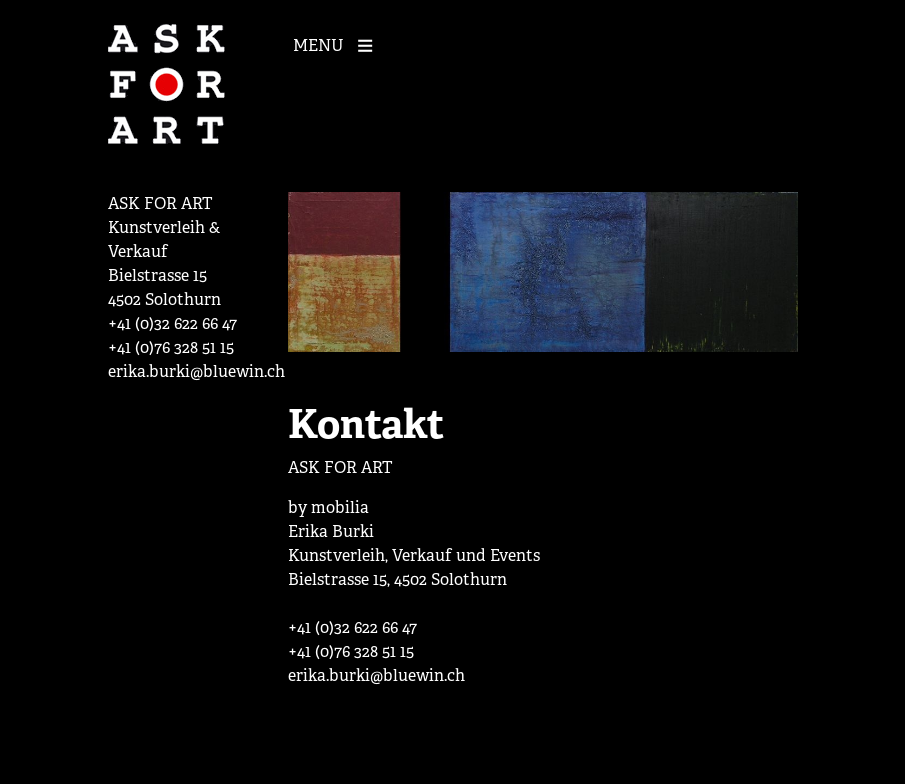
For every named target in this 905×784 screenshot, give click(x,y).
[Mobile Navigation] (338, 44)
